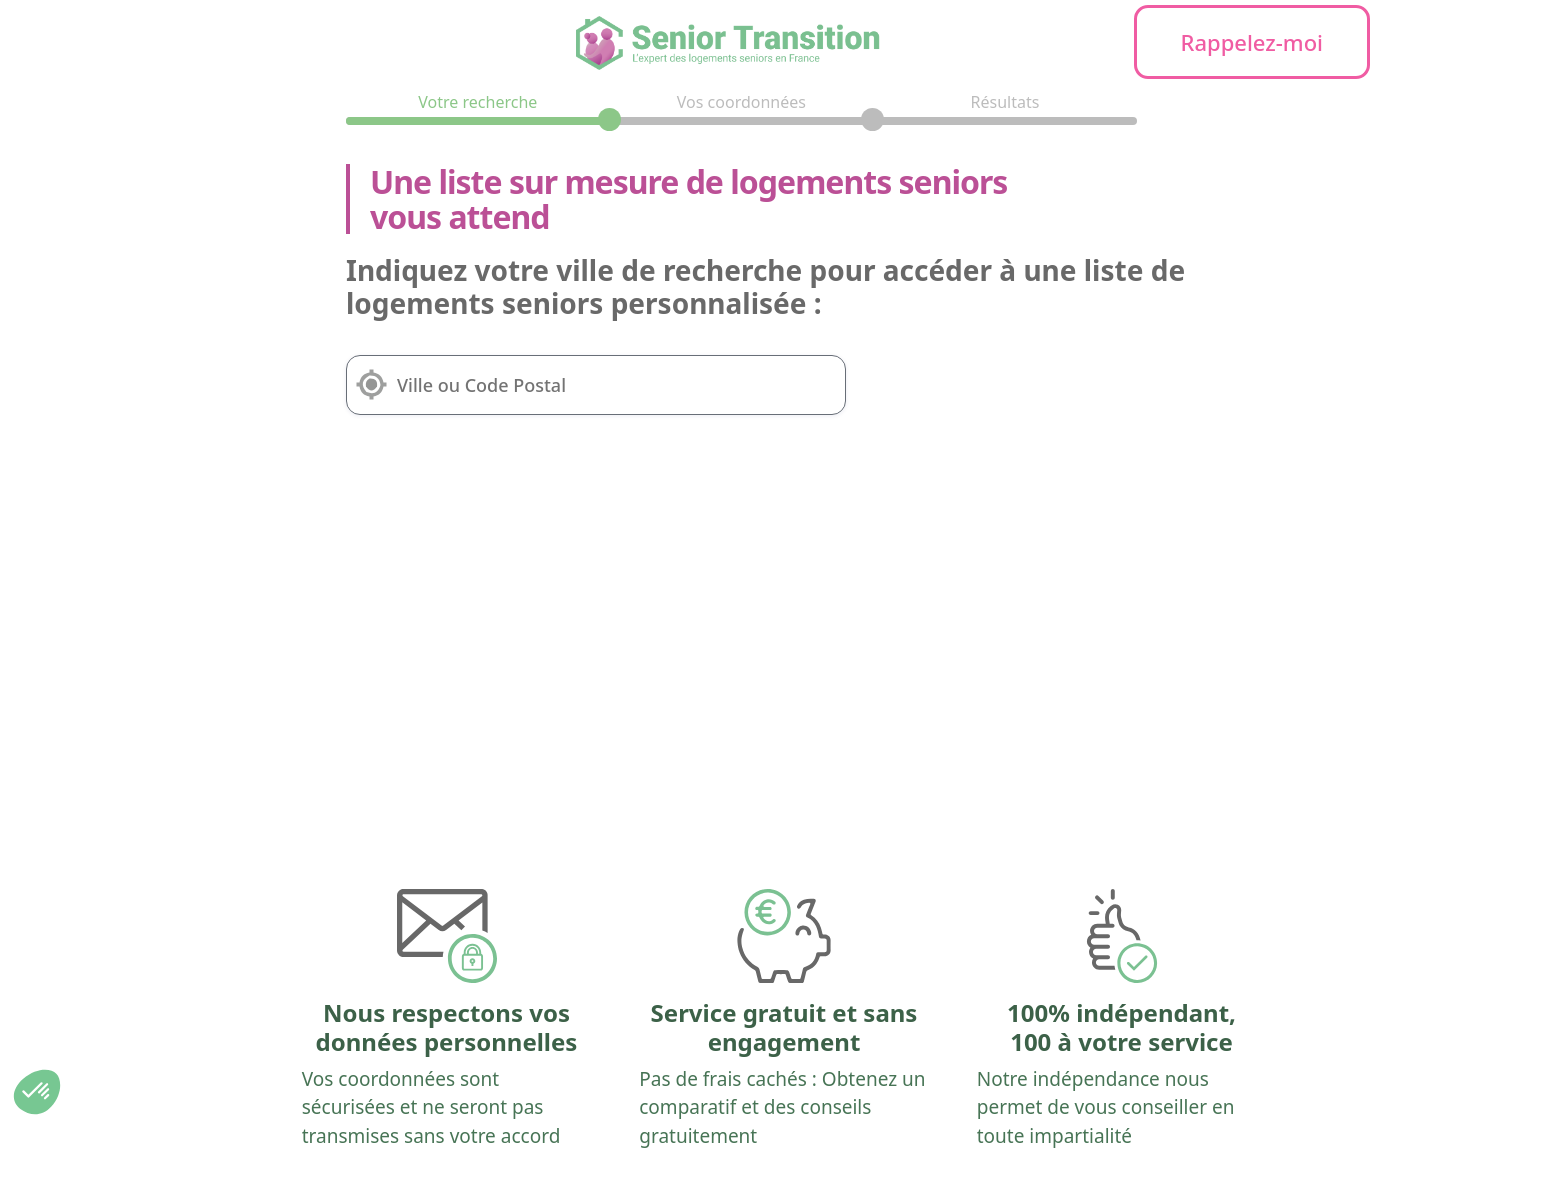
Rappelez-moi (1252, 42)
